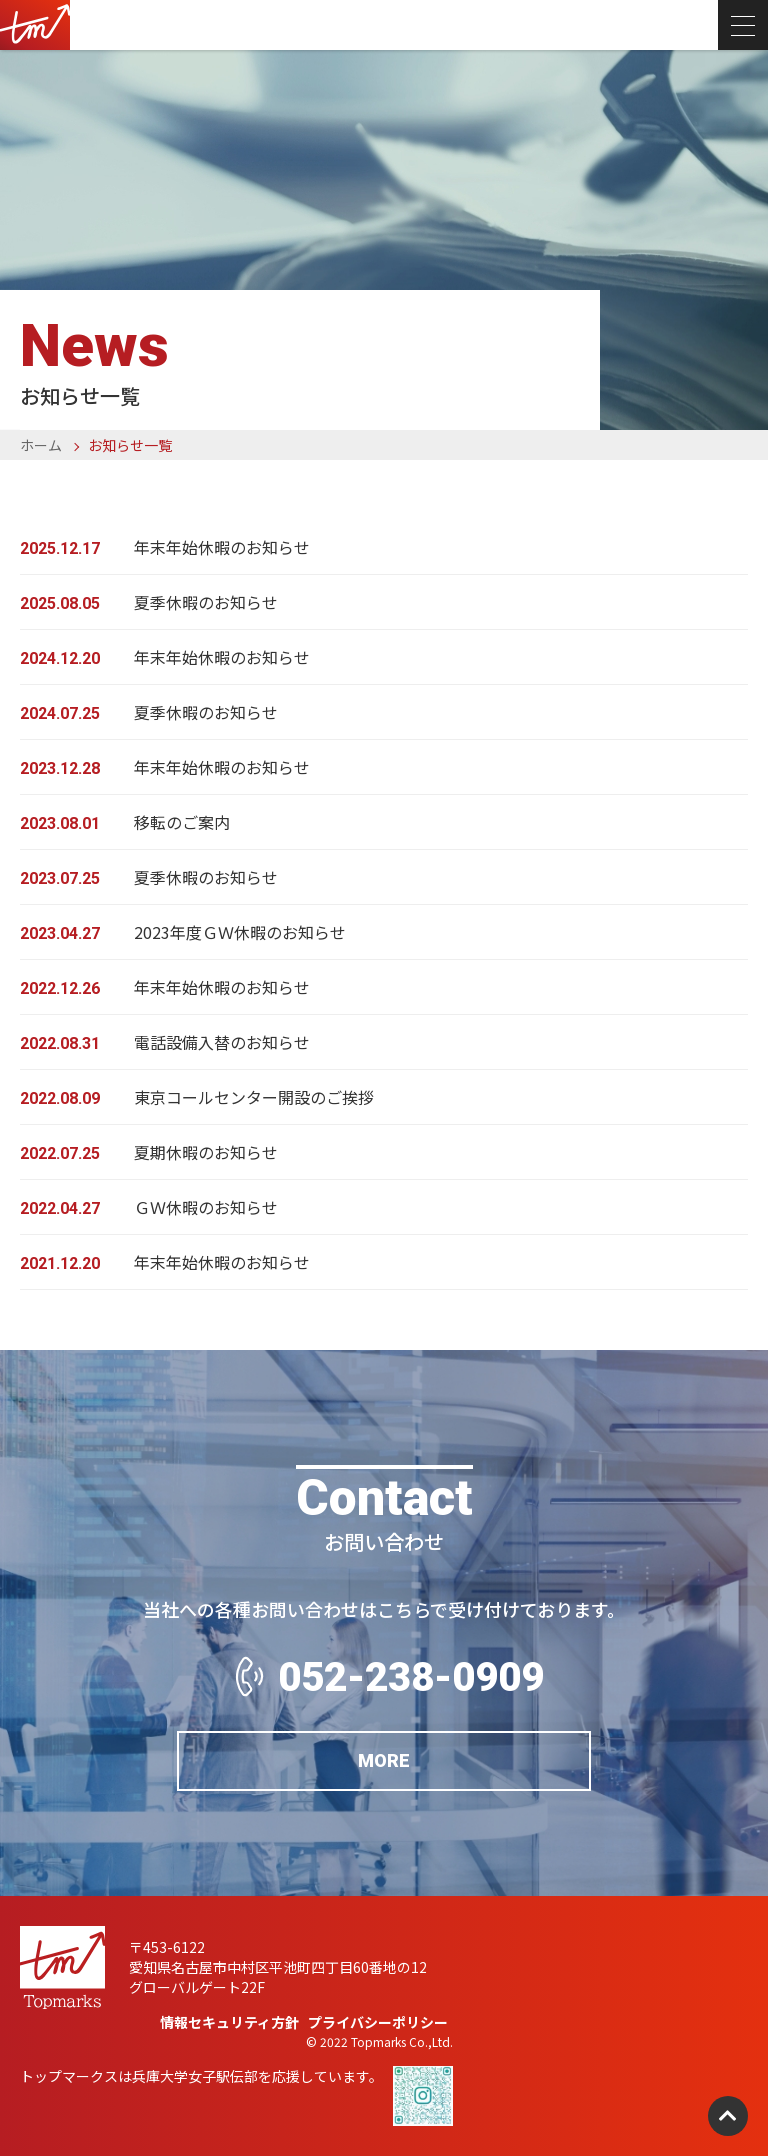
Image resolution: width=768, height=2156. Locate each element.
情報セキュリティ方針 (229, 2022)
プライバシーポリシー (378, 2022)
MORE (384, 1761)
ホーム (41, 445)
